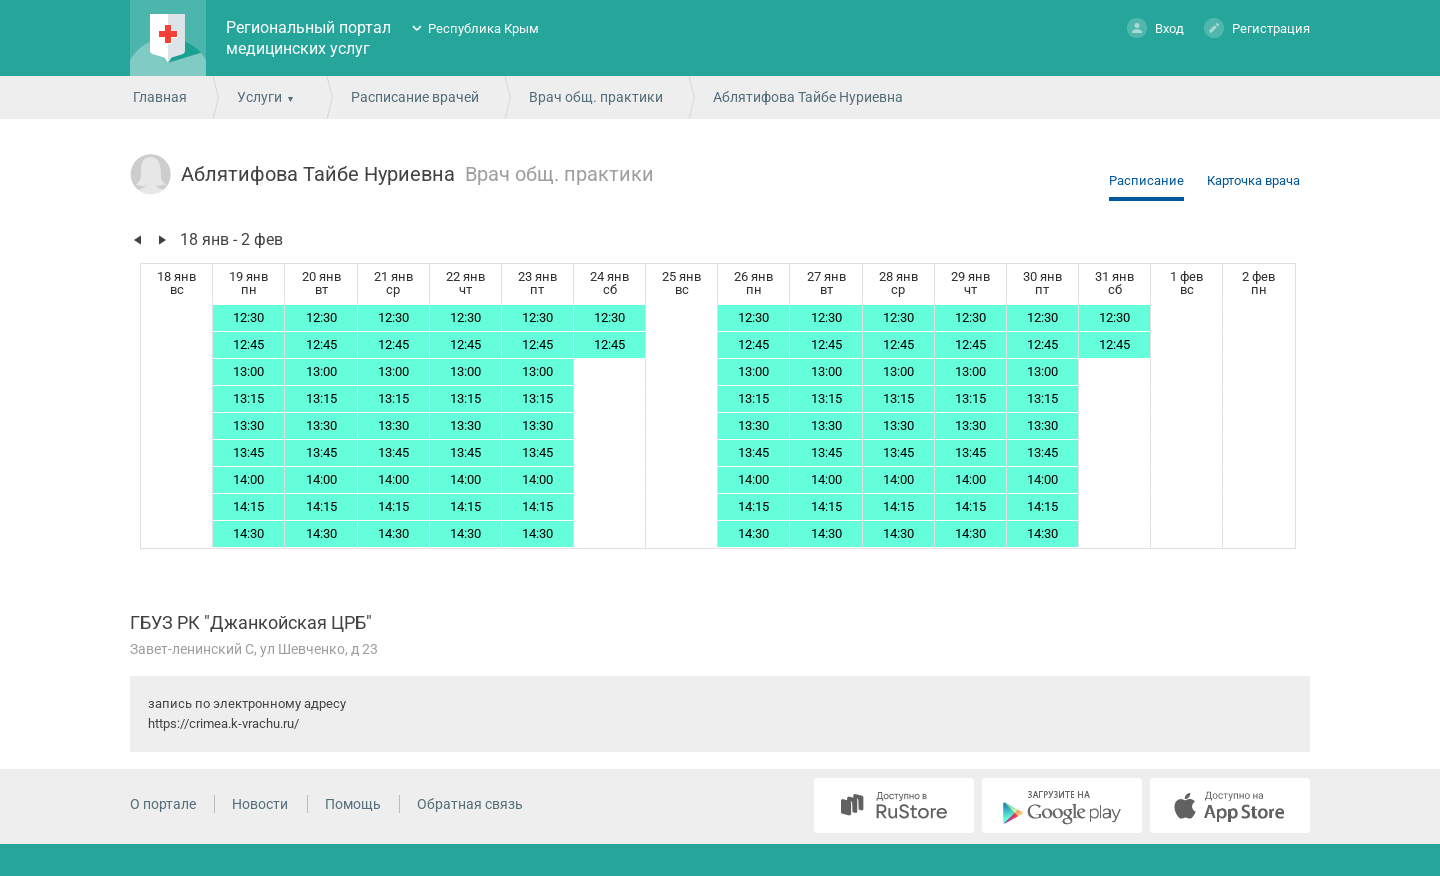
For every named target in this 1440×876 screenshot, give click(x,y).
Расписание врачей (415, 97)
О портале (163, 804)
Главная (160, 97)
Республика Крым (483, 28)
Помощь (353, 804)
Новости (260, 804)
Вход (1155, 27)
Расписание (1146, 180)
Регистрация (1257, 27)
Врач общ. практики (596, 97)
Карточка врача (1253, 180)
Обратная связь (470, 804)
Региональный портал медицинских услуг (308, 38)
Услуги (259, 97)
